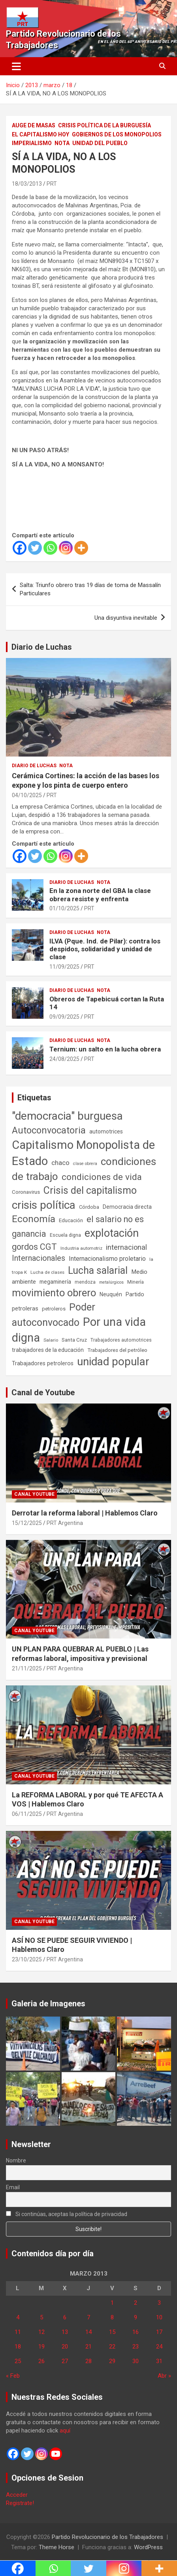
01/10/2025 (64, 908)
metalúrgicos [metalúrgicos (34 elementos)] (111, 1282)
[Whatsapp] (50, 548)
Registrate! (20, 2503)
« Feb (13, 2375)
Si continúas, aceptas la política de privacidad (66, 2214)
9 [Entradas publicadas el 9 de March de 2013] (135, 2317)
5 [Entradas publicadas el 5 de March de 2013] (41, 2317)
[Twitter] (35, 548)
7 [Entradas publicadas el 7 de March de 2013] (88, 2317)
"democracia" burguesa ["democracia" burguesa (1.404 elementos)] (67, 1115)
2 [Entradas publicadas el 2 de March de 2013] (135, 2302)
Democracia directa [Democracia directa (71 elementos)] (127, 1207)
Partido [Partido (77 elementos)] (135, 1294)
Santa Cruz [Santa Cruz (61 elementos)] (74, 1340)
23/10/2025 (27, 1959)
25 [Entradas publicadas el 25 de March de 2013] (18, 2361)
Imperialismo (32, 143)
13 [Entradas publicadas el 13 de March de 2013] (65, 2332)
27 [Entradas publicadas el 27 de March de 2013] (65, 2361)
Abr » (164, 2375)
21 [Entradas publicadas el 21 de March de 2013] (88, 2346)
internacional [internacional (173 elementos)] (126, 1247)
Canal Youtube (34, 1494)
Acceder (17, 2494)
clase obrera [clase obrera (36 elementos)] (85, 1163)
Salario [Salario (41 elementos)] (50, 1340)
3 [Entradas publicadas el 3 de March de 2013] (159, 2302)
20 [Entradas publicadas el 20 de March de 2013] (65, 2346)
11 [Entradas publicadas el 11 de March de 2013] (18, 2332)
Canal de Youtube (43, 1392)
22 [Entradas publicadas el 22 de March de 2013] (112, 2346)
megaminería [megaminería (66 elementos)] (55, 1282)
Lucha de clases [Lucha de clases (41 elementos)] (47, 1272)
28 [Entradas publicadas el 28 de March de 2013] (88, 2361)
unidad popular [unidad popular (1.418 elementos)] (113, 1361)
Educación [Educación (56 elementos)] (71, 1220)
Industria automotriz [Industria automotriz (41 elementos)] (81, 1248)
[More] (81, 548)
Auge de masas (33, 125)
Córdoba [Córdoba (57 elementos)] (89, 1207)
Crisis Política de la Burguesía (104, 125)
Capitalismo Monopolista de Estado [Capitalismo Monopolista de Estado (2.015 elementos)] (83, 1153)
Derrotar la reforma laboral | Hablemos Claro (85, 1513)
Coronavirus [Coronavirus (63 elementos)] (26, 1192)
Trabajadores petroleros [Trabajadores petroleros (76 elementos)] (42, 1363)
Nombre (16, 2160)
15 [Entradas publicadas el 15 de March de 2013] (112, 2332)
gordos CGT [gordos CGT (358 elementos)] (34, 1247)
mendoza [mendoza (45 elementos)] (85, 1282)
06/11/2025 (27, 1814)
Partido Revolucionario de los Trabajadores (107, 2537)
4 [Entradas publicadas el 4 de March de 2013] (17, 2317)
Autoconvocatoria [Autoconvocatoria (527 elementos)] (49, 1130)
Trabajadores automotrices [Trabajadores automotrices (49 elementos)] (121, 1340)
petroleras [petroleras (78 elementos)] (25, 1308)
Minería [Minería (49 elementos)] (135, 1282)
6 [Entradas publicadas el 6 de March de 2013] (64, 2317)
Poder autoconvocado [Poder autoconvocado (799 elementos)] (53, 1314)
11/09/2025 (64, 967)
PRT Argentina (65, 1523)
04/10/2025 (27, 795)
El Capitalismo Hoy (40, 134)
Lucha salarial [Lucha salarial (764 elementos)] (98, 1270)
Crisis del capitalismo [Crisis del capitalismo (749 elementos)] (90, 1190)
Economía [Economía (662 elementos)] (33, 1219)
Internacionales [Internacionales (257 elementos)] (38, 1258)
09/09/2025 (64, 1017)
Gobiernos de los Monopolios (117, 134)
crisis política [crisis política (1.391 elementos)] (43, 1205)
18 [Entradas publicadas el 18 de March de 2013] (18, 2346)
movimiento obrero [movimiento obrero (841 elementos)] (54, 1293)
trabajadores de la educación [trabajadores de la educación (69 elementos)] (48, 1350)
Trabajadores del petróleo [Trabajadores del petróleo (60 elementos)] (117, 1350)
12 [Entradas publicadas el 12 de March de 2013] (41, 2332)
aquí (65, 2430)
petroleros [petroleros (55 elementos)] (54, 1309)
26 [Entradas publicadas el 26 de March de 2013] (41, 2361)
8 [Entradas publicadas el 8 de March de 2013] (112, 2317)
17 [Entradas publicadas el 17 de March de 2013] (159, 2332)
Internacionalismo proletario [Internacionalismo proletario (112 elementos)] (107, 1258)
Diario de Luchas (41, 647)
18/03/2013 (27, 184)
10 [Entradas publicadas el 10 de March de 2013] (159, 2317)
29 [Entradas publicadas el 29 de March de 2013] (112, 2361)
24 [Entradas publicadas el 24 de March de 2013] (159, 2346)
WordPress (148, 2547)
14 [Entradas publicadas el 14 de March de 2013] (88, 2332)
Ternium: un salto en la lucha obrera (105, 1049)
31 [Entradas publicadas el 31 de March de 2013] (159, 2361)
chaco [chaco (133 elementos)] (60, 1163)
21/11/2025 (27, 1668)
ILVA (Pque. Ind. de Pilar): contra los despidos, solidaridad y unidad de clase (104, 949)
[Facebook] (19, 548)
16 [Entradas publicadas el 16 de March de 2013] (135, 2332)
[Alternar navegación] (16, 66)
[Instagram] (66, 548)
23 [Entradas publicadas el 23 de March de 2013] (135, 2346)
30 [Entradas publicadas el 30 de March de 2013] (135, 2361)
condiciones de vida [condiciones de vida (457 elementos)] (102, 1177)
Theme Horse (56, 2547)
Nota (62, 143)
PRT (52, 184)
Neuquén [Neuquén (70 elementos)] (111, 1294)
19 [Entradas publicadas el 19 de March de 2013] (41, 2346)
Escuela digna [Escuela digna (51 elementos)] (65, 1235)
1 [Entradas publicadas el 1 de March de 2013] (112, 2302)
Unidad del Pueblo (100, 143)
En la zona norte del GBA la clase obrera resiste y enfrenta (100, 894)
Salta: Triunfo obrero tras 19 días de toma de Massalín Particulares (90, 589)
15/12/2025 (27, 1523)
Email (13, 2187)
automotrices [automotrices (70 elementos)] (106, 1131)
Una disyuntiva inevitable (125, 617)
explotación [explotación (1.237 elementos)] (112, 1233)
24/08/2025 (64, 1059)
